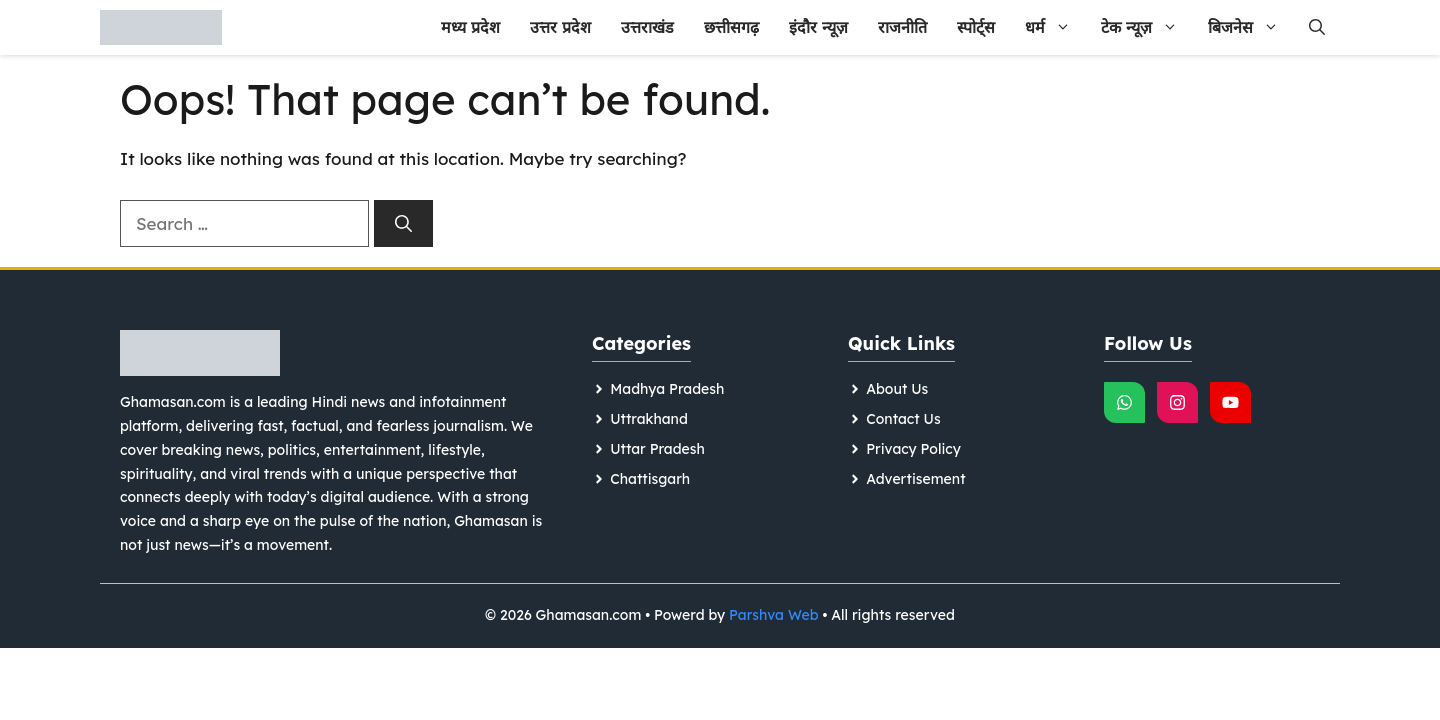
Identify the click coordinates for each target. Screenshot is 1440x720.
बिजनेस (1251, 27)
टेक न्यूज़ (1147, 27)
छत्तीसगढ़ (731, 27)
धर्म (1055, 27)
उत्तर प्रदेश (560, 27)
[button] (1317, 27)
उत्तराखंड (647, 27)
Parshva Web (774, 615)
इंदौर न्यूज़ (818, 27)
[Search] (403, 224)
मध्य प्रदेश (470, 27)
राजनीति (902, 27)
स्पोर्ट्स (976, 27)
